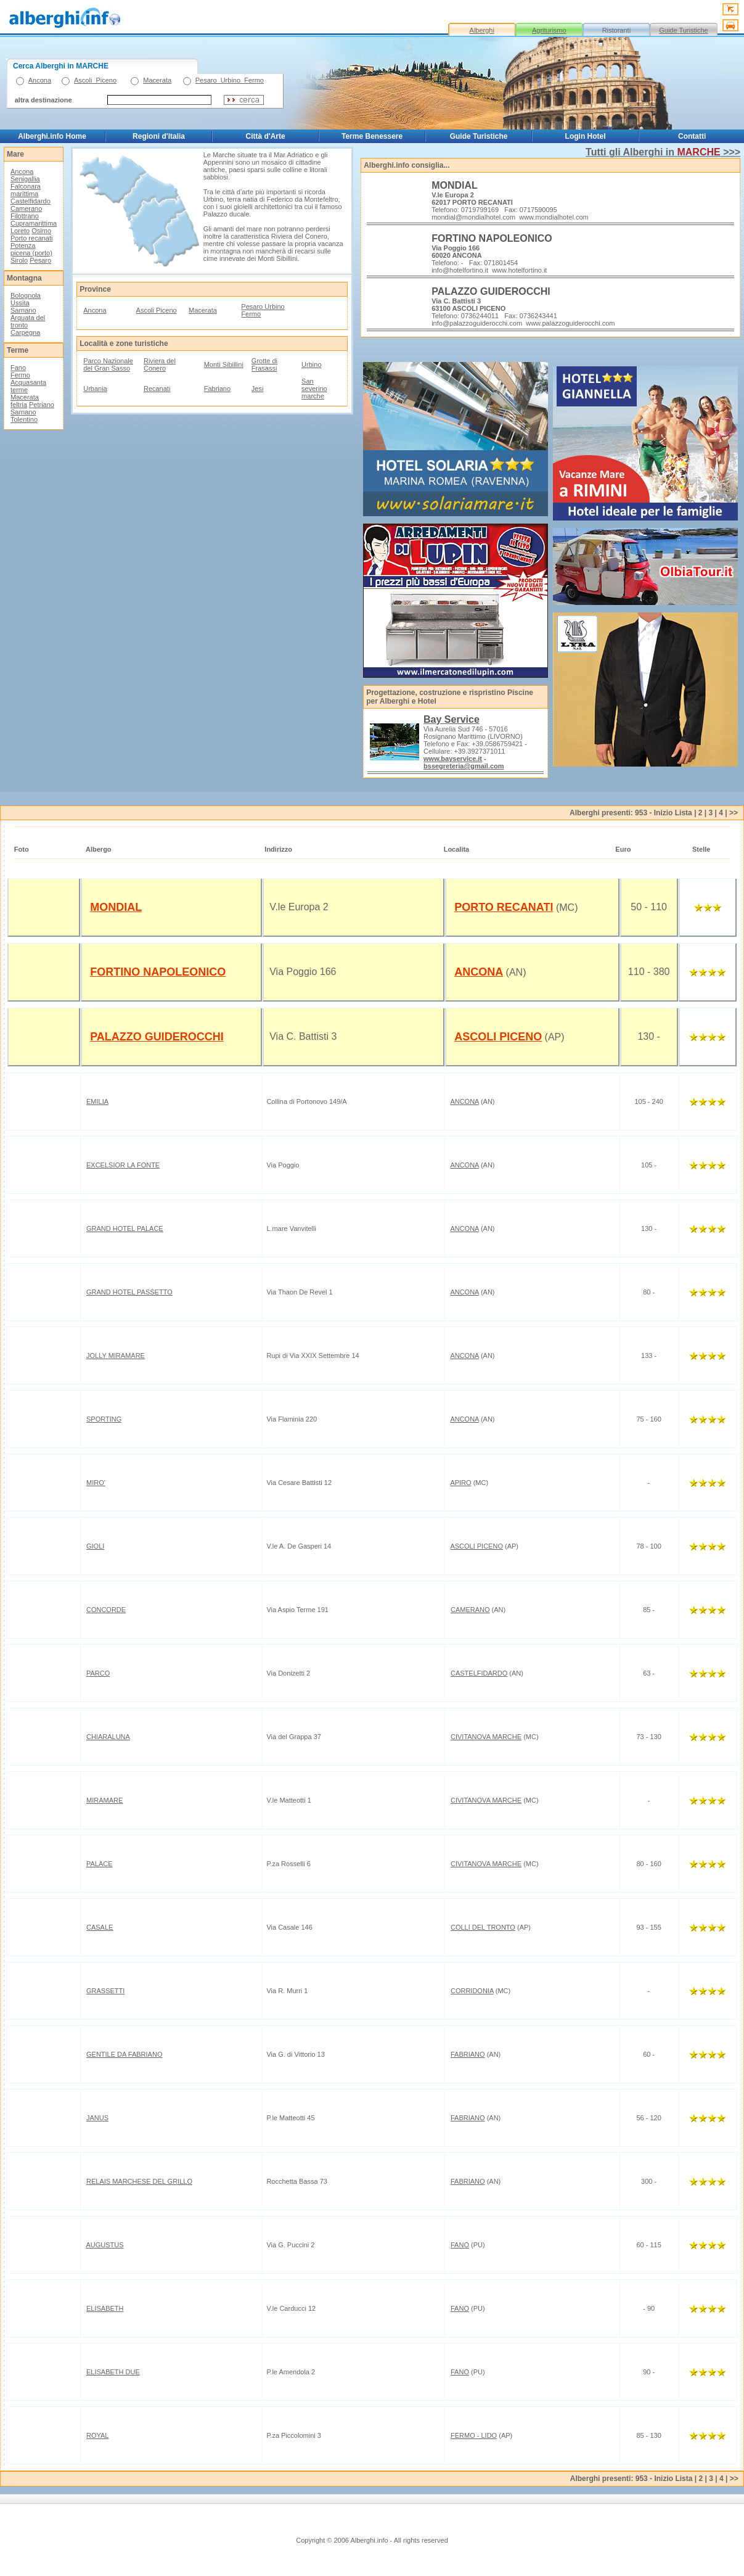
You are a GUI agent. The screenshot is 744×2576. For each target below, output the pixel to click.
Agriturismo (549, 30)
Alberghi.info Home (52, 136)
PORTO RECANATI (503, 907)
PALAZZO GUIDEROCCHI (157, 1037)
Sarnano (23, 310)
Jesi (257, 388)
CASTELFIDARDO (479, 1673)
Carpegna (25, 332)
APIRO (460, 1482)
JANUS (97, 2117)
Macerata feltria (24, 400)
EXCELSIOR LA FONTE (123, 1165)
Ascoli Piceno (156, 310)
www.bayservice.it (452, 758)
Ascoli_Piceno (95, 80)
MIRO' (95, 1482)
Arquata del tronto (27, 321)
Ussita (20, 303)
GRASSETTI (105, 1990)
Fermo (20, 375)
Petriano (41, 404)
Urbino (311, 364)
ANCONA (478, 972)
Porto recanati (31, 238)
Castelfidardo (30, 201)
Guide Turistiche (683, 30)
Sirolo (19, 260)
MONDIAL (116, 907)
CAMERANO (470, 1609)
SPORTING (103, 1419)
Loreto (20, 230)
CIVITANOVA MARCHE (486, 1736)
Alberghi (482, 30)
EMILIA (97, 1101)
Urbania (95, 388)
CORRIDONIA (472, 1990)
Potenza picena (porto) (31, 249)
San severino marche (314, 388)
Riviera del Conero (160, 364)
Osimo (41, 230)
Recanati (157, 388)
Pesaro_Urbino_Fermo (229, 80)
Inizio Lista (673, 813)
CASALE (99, 1927)
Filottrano (24, 216)
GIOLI (95, 1546)
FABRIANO (468, 2054)
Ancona (39, 80)
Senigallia (25, 179)
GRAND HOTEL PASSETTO (129, 1292)
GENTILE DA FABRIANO (124, 2054)
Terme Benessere (372, 136)
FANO (460, 2245)
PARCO (98, 1673)
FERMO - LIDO (474, 2435)
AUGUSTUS (104, 2245)
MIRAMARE (104, 1800)
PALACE (99, 1863)
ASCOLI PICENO (498, 1037)
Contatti (692, 136)
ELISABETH (105, 2308)
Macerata (157, 80)
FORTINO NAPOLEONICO (158, 972)
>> (733, 813)
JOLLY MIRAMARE (115, 1355)
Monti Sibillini (223, 364)
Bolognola (25, 295)
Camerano (26, 208)
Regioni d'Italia (159, 136)
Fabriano (217, 388)
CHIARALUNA (108, 1736)
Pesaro (40, 260)
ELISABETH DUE (113, 2372)
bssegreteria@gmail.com (463, 766)
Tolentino (24, 419)
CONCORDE (106, 1609)
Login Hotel (585, 136)
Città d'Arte (265, 136)
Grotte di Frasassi (264, 364)
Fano (18, 367)
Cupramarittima (33, 223)
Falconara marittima (25, 190)
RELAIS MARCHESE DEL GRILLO (139, 2181)
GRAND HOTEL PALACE (124, 1228)
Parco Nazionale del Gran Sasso (108, 364)
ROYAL (97, 2435)
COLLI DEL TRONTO (483, 1927)
